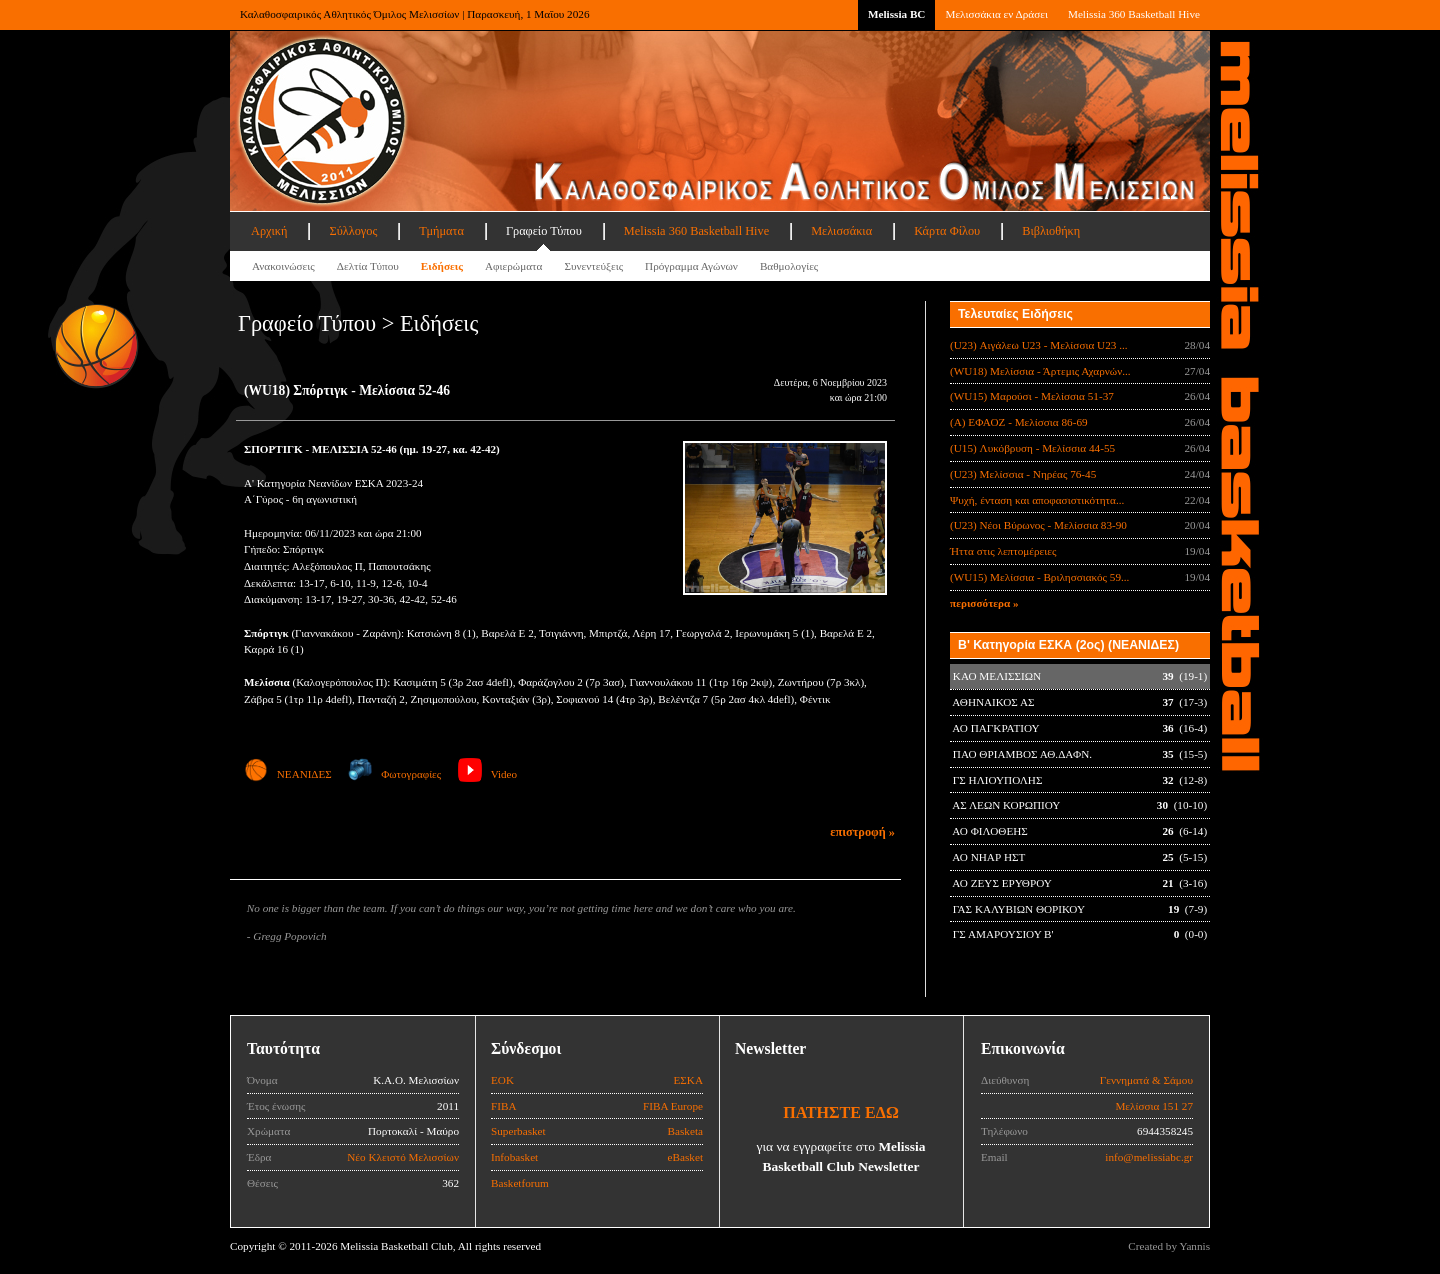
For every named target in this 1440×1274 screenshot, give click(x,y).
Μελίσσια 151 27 (1154, 1106)
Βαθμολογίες (789, 266)
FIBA (504, 1106)
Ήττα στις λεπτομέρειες (1003, 551)
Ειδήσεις (442, 266)
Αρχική (269, 231)
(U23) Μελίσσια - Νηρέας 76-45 (1023, 474)
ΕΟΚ (502, 1080)
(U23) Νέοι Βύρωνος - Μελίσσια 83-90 (1038, 525)
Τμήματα (441, 231)
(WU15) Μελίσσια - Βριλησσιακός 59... (1039, 577)
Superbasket (518, 1131)
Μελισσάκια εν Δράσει (996, 14)
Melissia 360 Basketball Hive (1134, 14)
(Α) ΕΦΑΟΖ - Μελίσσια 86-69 (1019, 422)
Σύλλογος (353, 231)
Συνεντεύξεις (593, 266)
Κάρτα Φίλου (947, 231)
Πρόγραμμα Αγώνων (691, 266)
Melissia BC (897, 14)
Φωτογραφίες (394, 774)
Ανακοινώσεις (283, 266)
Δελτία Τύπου (368, 266)
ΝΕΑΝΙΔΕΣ (288, 774)
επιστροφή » (862, 832)
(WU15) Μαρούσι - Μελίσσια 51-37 (1032, 396)
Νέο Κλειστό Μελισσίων (403, 1157)
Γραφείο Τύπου (544, 231)
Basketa (685, 1131)
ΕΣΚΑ (688, 1080)
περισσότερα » (984, 603)
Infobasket (514, 1157)
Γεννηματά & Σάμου (1146, 1080)
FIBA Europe (673, 1106)
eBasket (685, 1157)
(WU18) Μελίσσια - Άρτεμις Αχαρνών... (1040, 371)
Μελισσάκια (841, 231)
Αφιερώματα (513, 266)
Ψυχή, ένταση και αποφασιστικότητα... (1037, 500)
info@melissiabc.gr (1149, 1157)
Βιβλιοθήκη (1051, 231)
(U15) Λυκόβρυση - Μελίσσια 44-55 (1032, 448)
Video (487, 774)
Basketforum (520, 1183)
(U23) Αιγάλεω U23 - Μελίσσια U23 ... (1039, 345)
